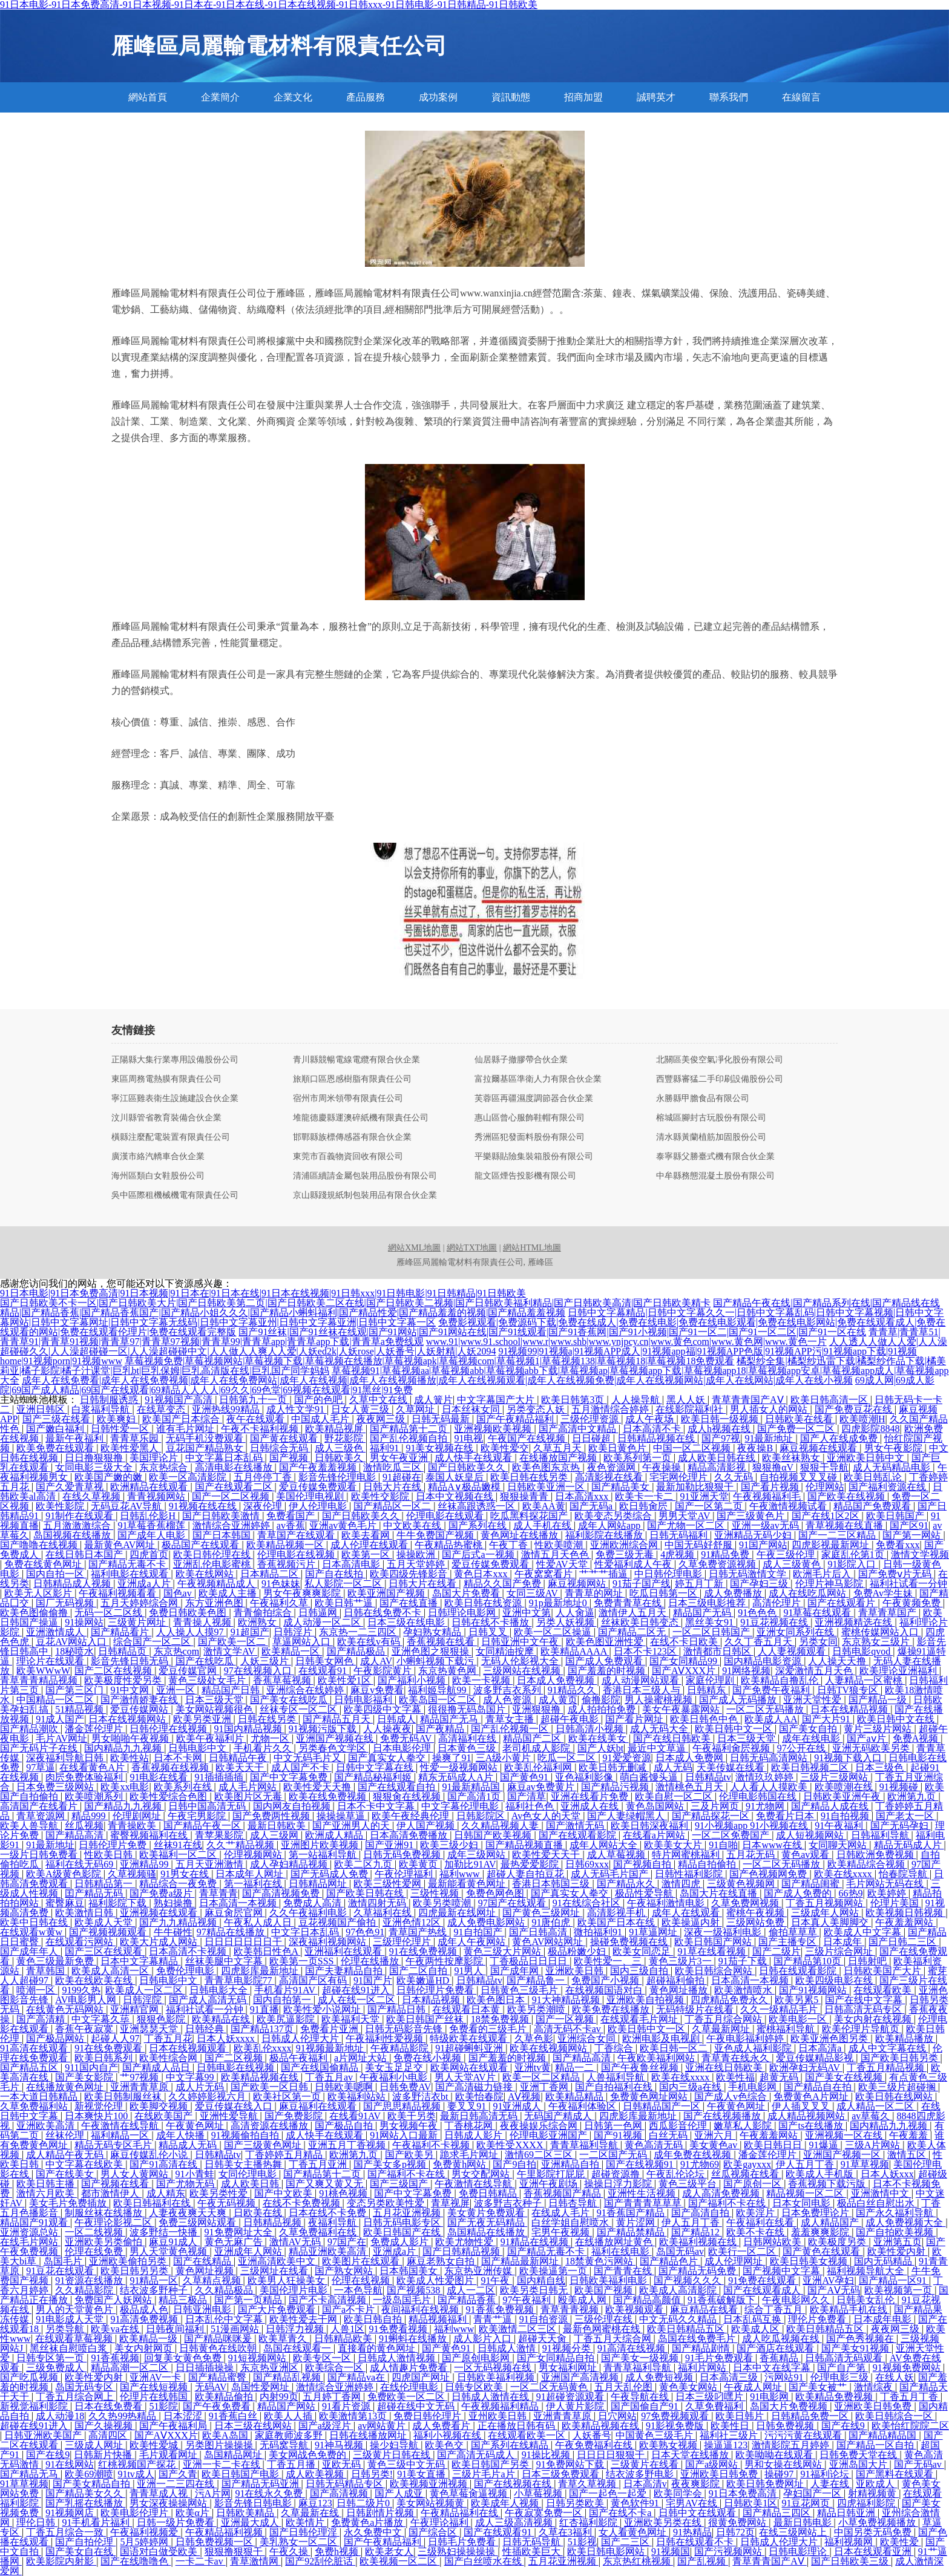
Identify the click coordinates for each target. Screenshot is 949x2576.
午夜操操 (662, 1467)
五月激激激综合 (78, 1525)
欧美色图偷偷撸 (35, 1612)
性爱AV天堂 (563, 1564)
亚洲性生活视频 (643, 2193)
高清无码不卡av (568, 2029)
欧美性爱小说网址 (323, 2009)
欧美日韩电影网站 (607, 2551)
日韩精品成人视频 (73, 1583)
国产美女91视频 (856, 2348)
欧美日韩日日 (774, 2145)
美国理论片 (155, 1458)
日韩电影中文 (198, 1748)
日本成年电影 (883, 2319)
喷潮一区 (36, 1990)
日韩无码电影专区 (403, 2222)
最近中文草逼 (658, 1748)
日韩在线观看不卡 (696, 2542)
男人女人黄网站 (135, 2174)
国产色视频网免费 (769, 1874)
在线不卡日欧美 (685, 1641)
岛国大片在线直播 (720, 1893)
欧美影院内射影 (61, 2561)
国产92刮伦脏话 (320, 2561)
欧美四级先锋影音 (410, 1574)
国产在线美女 (66, 2174)
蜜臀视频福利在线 (150, 1835)
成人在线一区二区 (358, 2000)
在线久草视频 (92, 1496)
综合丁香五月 (774, 2309)
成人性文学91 (296, 1409)
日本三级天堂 (215, 1700)
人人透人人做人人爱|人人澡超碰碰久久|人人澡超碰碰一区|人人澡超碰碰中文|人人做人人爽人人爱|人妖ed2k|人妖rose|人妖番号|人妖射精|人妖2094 (473, 1346)
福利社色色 (530, 1806)
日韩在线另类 (268, 1719)
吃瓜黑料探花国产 (530, 1516)
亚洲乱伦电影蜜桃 (213, 1564)
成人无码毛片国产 (611, 1874)
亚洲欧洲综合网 (625, 1545)
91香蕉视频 (115, 2358)
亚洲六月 (714, 2135)
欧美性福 (735, 2077)
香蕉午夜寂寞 (85, 2029)
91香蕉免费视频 (501, 2309)
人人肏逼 (575, 1612)
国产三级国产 (400, 2184)
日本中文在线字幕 (773, 2367)
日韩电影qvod (862, 1651)
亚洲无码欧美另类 (872, 1748)
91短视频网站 (258, 2358)
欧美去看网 (366, 1535)
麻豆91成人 (174, 2242)
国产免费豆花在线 (855, 1409)
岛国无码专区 (85, 2387)
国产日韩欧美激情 (222, 1516)
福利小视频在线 (448, 2435)
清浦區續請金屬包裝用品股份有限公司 (365, 1176)
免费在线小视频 (428, 2058)
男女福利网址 (569, 2367)
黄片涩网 (636, 2222)
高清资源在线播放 (270, 2125)
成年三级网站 (477, 1854)
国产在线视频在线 (514, 2484)
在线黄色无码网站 (66, 2009)
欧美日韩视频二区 (811, 1767)
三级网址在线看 (275, 2271)
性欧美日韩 (109, 1854)
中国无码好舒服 (700, 1545)
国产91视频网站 (814, 1990)
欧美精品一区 (291, 1651)
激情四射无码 (378, 1903)
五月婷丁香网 (333, 2396)
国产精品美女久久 (85, 2493)
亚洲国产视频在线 (336, 1738)
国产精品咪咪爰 (219, 2338)
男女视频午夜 (409, 2125)
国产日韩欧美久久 (468, 1467)
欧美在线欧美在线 (95, 1980)
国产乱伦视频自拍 (410, 1438)
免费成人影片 (400, 2242)
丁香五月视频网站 (825, 1903)
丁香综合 (614, 2048)
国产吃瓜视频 (30, 2377)
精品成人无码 (189, 2145)
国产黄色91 (525, 1777)
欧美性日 (731, 2426)
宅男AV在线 (693, 2503)
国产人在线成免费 (840, 1438)
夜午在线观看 (256, 1419)
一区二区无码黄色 (550, 2387)
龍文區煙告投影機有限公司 (525, 1176)
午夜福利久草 (280, 1603)
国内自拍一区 (56, 1574)
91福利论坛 (826, 2474)
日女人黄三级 (361, 1409)
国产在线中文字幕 (865, 2000)
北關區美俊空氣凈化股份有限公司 (719, 1060)
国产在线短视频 (155, 2387)
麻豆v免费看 (377, 1690)
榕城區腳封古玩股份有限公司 (711, 1118)
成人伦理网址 (734, 2261)
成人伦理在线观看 (370, 1545)
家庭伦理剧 (711, 1680)
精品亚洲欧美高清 (329, 2251)
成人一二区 (471, 2290)
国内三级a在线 (691, 2087)
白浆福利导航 (101, 1409)
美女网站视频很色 (215, 1709)
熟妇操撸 (174, 1903)
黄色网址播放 (679, 1990)
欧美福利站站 (357, 2096)
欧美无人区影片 (39, 1593)
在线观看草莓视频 (75, 2338)
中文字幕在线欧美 (85, 2164)
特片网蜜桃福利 (687, 1854)
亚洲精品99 (145, 1864)
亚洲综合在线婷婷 (306, 1690)
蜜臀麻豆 (64, 1903)
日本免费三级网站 (56, 1787)
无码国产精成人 (559, 2116)
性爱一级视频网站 (460, 1767)
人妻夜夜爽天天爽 (189, 2213)
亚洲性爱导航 (230, 2116)
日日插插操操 (206, 2367)
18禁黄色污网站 (600, 2261)
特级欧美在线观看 (470, 2038)
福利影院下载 (118, 1903)
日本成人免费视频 (557, 1680)
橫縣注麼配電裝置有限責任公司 (170, 1137)
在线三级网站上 (794, 2532)
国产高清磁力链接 (475, 2087)
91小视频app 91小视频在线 (752, 1825)
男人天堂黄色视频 (169, 2251)
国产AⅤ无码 (833, 2290)
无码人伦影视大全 (521, 1661)
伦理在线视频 (362, 2280)
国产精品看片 (121, 1632)
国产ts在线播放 (812, 2125)
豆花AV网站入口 (72, 1641)
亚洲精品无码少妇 (754, 1535)
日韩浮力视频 (296, 2329)
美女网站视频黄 (431, 2503)
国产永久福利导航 (896, 2213)
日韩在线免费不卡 (384, 1612)
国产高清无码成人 (477, 2455)
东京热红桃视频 (638, 2561)
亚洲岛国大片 (859, 2464)
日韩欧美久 (340, 1458)
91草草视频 (865, 2164)
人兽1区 (347, 2329)
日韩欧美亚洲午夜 (843, 1796)
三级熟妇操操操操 (457, 2551)
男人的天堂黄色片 (76, 2309)
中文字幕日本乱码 (225, 1458)
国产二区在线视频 (114, 1671)
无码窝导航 (285, 2445)
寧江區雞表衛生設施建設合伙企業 (174, 1098)
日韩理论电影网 (463, 1612)
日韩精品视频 (273, 2222)
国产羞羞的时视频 (608, 1671)
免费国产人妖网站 (114, 2300)
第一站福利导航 (324, 1854)
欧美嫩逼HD (424, 1980)
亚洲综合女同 (587, 2038)
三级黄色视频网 (742, 1883)
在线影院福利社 (690, 1409)
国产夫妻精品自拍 (345, 1971)
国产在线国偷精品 (321, 2067)
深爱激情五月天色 (815, 1671)
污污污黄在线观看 (804, 2435)
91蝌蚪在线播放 (414, 2338)
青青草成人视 (160, 2493)
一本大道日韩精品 (40, 2096)
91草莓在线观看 (818, 1612)
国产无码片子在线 (40, 1748)
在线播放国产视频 (559, 1458)
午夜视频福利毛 (768, 1496)
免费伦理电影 (186, 1971)
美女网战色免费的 (309, 2455)
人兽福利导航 (616, 2077)
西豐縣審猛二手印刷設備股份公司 (719, 1079)
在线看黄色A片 (93, 1767)
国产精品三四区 (778, 2513)
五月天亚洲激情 (211, 1864)
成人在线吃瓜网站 (809, 1593)
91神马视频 (340, 2445)
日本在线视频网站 (128, 1719)
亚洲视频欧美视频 (494, 1429)
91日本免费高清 (744, 2493)
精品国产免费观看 (873, 1506)
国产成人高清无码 (209, 2000)
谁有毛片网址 (186, 1429)
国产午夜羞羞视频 (319, 1467)
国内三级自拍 (640, 1971)
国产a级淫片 (325, 2426)
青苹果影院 (220, 1835)
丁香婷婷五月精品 (285, 2154)
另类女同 (818, 1641)
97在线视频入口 (259, 1671)
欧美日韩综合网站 (715, 1971)
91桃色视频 (344, 2193)
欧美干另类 (411, 2116)
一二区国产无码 (614, 2154)
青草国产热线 (419, 1932)
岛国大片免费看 (467, 1593)
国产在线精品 (203, 2261)
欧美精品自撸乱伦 (781, 1680)
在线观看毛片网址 (640, 2019)
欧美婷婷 (887, 1893)
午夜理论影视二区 (114, 2222)
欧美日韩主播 (46, 2184)
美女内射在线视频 (874, 2019)
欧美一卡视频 (482, 1680)
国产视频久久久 (689, 2280)
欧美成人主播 (229, 1593)
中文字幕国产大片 (497, 1399)
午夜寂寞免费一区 (545, 2513)
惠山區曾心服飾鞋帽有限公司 (530, 1118)
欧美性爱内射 (897, 2251)
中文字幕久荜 (101, 2019)
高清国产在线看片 (40, 1806)
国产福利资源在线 (888, 1487)
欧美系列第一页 (638, 1458)
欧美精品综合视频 (867, 1864)
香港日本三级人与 (643, 1690)
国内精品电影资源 (764, 1661)
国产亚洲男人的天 (352, 1825)
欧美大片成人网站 (160, 1942)
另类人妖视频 (566, 1622)
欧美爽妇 (117, 1419)
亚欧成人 (876, 2484)
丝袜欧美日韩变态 (641, 1622)
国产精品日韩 (397, 2009)
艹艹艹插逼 (604, 1574)
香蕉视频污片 (287, 1564)
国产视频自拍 (643, 1864)
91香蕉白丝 (234, 2416)
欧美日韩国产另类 (491, 2464)
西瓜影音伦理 (679, 2125)
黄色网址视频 (206, 2271)
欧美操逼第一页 (554, 2271)
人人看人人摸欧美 (770, 1787)
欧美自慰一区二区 (675, 1796)
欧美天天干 (240, 1767)
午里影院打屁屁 (552, 2174)
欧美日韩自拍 (374, 2319)
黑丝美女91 (710, 1622)
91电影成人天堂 (71, 2319)
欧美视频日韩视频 (905, 1912)
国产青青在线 (624, 2271)
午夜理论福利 (440, 2522)
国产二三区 (626, 2542)
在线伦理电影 (410, 2387)
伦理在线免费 (95, 2251)
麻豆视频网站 (578, 1583)
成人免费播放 (734, 1593)
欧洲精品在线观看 (150, 1487)
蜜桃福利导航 (787, 2029)
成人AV (376, 1661)
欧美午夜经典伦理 (412, 1816)
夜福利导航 (333, 2222)
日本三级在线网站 (254, 2426)
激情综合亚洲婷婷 (232, 1525)
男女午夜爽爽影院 (303, 1593)
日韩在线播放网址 (369, 2435)
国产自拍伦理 (85, 2542)
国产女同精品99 (684, 1661)
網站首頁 (147, 97)
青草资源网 (41, 1816)
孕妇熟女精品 (433, 1632)
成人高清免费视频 (722, 2193)
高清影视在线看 (610, 1477)
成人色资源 (508, 1700)
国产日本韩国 (222, 1535)
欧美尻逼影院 (287, 2019)
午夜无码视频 (227, 2203)
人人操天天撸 (838, 1661)
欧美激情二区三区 (519, 2329)
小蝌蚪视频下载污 (436, 1661)
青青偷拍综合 (264, 1612)
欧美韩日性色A (267, 1951)
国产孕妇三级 (760, 1583)
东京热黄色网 (448, 1671)
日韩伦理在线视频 (169, 1729)
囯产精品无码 (95, 1893)
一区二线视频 (95, 2232)
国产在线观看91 (499, 2532)
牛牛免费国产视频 (436, 1535)
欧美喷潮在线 (845, 1787)
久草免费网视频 (746, 1903)
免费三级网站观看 (198, 2222)
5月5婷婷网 (145, 2542)
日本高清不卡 (653, 1429)
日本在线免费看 (109, 2406)
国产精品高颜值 (648, 2300)
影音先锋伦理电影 (338, 1477)
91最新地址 (769, 1438)
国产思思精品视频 (403, 2106)
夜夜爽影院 (696, 2484)
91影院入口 (852, 1564)
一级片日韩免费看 (40, 1854)
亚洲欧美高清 (46, 2125)
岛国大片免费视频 (790, 2406)
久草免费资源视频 (718, 1564)
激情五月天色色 (556, 1554)
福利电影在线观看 (131, 1574)
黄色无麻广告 (235, 2242)
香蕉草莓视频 (283, 1680)
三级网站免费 (756, 1922)
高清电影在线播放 (235, 1467)
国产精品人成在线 (831, 1806)
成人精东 (165, 2193)
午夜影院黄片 (383, 1671)
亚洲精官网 (135, 2009)
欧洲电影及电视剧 (662, 2038)
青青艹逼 (493, 2319)
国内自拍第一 (283, 2000)
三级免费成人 (56, 2367)
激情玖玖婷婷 (765, 1777)
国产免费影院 (294, 2116)
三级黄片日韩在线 (393, 2455)
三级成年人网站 (826, 1912)
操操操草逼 (342, 1816)
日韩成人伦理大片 (301, 2038)
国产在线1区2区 (827, 1516)
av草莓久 (872, 2116)
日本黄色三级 (468, 1748)
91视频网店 (70, 2513)
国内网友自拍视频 (293, 1806)
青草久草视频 (588, 2484)
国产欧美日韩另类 (901, 2058)
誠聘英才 (656, 97)
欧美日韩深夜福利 (651, 1825)
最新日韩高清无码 (480, 2116)
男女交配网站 (482, 2174)
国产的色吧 (319, 1399)
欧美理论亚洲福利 (899, 1671)
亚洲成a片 (395, 2251)
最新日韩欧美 (278, 1825)
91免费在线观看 (763, 2280)
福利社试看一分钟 (908, 1583)
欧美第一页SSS (303, 1961)
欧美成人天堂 (104, 1922)
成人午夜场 (650, 1419)
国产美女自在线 (80, 2551)
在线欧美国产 (164, 2116)
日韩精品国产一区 (663, 2106)
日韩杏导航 (573, 2203)
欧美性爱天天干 (547, 1854)
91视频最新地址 (331, 2048)
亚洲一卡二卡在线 (223, 2464)
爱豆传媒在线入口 (235, 2106)
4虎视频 (678, 1554)
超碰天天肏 (543, 2338)
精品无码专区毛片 (114, 2145)
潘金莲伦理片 (95, 1729)
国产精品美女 (621, 1487)
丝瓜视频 (84, 1825)
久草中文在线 (379, 1399)
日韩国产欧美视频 (494, 1835)
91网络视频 (746, 1671)
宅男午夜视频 (561, 2232)
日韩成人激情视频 (398, 2358)
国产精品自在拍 (819, 2087)
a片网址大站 (361, 2058)
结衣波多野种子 (155, 2290)
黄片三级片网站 (879, 1729)
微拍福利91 (599, 1932)
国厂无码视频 (66, 1603)
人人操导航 (636, 1399)
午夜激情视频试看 (789, 1506)
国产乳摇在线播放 (85, 2503)
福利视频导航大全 (867, 2271)
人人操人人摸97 (191, 1632)
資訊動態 (510, 97)
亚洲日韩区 (41, 1409)
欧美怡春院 (479, 2096)
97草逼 (40, 1767)
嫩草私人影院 (744, 2125)
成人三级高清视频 (515, 2522)
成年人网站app (610, 1525)
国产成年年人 (30, 1951)
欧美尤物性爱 (465, 2242)
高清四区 (109, 2435)
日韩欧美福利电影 (609, 2280)
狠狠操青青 (525, 1496)
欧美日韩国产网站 (714, 1942)
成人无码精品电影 (893, 1467)
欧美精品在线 (222, 2019)
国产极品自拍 (345, 2125)
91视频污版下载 (324, 1729)
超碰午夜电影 (570, 1719)
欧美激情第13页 (354, 2416)
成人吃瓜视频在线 (782, 2338)
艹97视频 (140, 2077)
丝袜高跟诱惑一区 (477, 1506)
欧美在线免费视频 (329, 1796)
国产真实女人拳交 (388, 1758)
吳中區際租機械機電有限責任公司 (174, 1195)
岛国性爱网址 (261, 2387)
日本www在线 (773, 1845)
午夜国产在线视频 (528, 1438)
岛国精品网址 (234, 2455)
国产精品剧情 (702, 2348)
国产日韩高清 (539, 1932)
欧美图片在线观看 (362, 2261)
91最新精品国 (472, 1787)
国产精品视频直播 (525, 1845)
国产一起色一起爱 (609, 2493)
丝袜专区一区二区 (300, 1709)
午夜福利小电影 (395, 2077)
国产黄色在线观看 (822, 2251)
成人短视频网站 (811, 1835)
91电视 (468, 1438)
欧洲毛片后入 (823, 1574)
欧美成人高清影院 (679, 2290)
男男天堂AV (685, 1516)
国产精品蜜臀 (218, 2377)
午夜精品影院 (400, 2048)
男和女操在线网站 (784, 2464)
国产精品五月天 (338, 1719)
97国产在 (346, 2242)
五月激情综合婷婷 (611, 1409)
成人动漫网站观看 (641, 1680)
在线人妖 (894, 2377)
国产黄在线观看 (285, 1438)
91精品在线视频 (536, 2242)
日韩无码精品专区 (346, 2484)
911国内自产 (91, 2067)
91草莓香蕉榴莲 (152, 1525)
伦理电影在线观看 (446, 1516)
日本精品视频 (432, 2000)
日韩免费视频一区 (215, 2542)
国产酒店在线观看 (776, 2348)
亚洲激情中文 (881, 2193)
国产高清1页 (475, 1796)
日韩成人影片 (474, 2135)
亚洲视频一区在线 (845, 2135)
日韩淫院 (143, 2000)
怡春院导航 (904, 1874)
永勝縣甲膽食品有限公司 (702, 1098)
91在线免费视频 (424, 1951)
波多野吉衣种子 (509, 2203)
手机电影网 (753, 2087)
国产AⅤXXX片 (685, 1671)
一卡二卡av (201, 2561)
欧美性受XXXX (510, 2145)
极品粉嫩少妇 (578, 1951)
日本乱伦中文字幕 (225, 2319)
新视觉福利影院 (35, 2406)
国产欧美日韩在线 (366, 1893)
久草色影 (533, 2038)
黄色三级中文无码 (407, 2464)
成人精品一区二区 (876, 2106)
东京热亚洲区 (270, 2367)
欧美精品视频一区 (286, 1545)
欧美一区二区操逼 (554, 1632)
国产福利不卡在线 (407, 2174)
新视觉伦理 (99, 2106)
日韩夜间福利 (176, 2329)
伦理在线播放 (371, 1961)
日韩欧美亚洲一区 (547, 1487)
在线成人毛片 (561, 2213)
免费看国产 (291, 1516)
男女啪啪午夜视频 (131, 1738)
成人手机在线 (543, 1525)
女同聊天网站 (839, 1845)
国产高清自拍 (701, 2213)
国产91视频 (619, 2135)
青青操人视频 (203, 1622)
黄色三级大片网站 (503, 1951)
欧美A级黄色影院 (64, 1874)
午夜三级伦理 (787, 1554)
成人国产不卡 (301, 1767)
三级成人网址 (95, 2445)
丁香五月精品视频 (887, 2067)
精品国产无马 (450, 1719)
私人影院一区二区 (344, 1583)
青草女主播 (510, 1719)
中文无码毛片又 (309, 1758)
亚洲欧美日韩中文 (867, 1458)
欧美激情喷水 (744, 1990)
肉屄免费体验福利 (85, 1777)
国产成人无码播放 (739, 1700)
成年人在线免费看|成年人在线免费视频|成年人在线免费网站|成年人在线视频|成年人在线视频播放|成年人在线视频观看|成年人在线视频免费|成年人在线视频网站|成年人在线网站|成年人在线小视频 (437, 1380)
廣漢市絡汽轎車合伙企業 (158, 1156)
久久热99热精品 (123, 2416)
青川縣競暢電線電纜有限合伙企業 (356, 1060)
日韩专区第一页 (51, 2358)
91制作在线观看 (80, 1516)
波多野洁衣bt (421, 2096)
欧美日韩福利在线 (153, 2203)
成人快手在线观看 (474, 1458)
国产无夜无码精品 (487, 2222)
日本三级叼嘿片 (710, 2396)
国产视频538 (414, 2290)
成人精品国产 (831, 2222)
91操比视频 (547, 2455)
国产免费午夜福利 (772, 1690)
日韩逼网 (319, 1612)
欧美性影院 (61, 1506)
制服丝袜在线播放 (105, 2213)
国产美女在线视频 (845, 2077)
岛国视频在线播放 (73, 1535)
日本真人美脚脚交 (831, 1922)
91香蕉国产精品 (632, 2213)
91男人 (469, 1971)
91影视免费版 (676, 2426)
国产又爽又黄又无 (326, 2184)
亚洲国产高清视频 (581, 2377)
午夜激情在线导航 (121, 2125)
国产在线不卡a (621, 2513)
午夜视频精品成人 (217, 1583)
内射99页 (279, 2396)
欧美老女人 (389, 2551)
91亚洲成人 (518, 2106)
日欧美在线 (259, 2213)
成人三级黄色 (793, 1564)
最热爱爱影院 (531, 1864)
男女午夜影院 (894, 1448)
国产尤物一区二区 (687, 1525)
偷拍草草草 (794, 1932)
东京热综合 (164, 1467)
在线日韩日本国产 (85, 1554)
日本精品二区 (270, 1574)
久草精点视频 (213, 2280)
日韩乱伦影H (149, 1516)
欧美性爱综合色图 (169, 1796)
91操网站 (84, 1622)
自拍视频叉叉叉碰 (799, 1477)
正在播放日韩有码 (517, 2426)
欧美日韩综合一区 (895, 2416)
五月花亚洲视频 (408, 2213)
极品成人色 (144, 2309)
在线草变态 (162, 1409)
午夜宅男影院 (198, 1816)
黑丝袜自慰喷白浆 (70, 2348)
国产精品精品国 (884, 2435)
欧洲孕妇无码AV (805, 2067)
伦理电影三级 (840, 2377)
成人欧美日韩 (251, 2184)
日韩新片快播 (104, 2455)
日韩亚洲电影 (203, 2309)
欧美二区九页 (364, 1864)
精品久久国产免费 (503, 1583)
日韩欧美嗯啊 (345, 2087)
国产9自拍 (514, 2164)
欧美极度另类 (838, 2242)
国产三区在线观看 (105, 1951)
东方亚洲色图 (215, 1603)
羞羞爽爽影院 (821, 2232)
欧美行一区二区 (743, 2251)
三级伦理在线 (604, 2319)
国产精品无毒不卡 (128, 1564)
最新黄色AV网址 (120, 1545)
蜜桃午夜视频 (756, 1912)
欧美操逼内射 (692, 1922)
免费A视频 (917, 1738)
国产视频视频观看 (109, 1932)
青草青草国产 (888, 1612)
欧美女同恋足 (642, 1951)
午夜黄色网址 (737, 2106)
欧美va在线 (116, 2329)
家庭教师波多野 (290, 2435)
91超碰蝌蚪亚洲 (470, 2048)
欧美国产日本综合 (182, 1419)
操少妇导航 (395, 2445)
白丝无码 (669, 2135)
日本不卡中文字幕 (377, 1806)
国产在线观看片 (842, 1603)
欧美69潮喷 (89, 2474)
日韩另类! (372, 2474)
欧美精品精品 (575, 2096)
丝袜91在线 (178, 1845)
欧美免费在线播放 (612, 2009)
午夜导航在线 (641, 2396)
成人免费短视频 (660, 2377)
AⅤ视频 (524, 2096)
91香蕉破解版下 (723, 2300)
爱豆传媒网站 (140, 1709)
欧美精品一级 (149, 2338)
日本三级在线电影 (407, 1622)
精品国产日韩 (232, 1690)
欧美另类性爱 (219, 2193)
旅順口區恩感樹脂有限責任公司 (352, 1079)
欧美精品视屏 (335, 1429)
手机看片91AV (286, 1990)
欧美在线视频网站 (549, 2048)
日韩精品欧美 (344, 2338)
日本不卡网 (179, 1758)
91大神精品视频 (567, 2000)
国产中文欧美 (284, 2193)
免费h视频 (338, 2551)
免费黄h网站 (460, 2164)
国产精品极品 (357, 1651)
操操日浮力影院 (619, 2184)
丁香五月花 (168, 2038)
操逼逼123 (725, 2445)
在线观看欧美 (883, 1990)
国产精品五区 (30, 2067)
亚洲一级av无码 (766, 1525)
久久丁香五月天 (759, 1641)
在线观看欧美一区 (528, 2435)
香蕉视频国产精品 (563, 2193)
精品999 (89, 1816)
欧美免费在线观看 (56, 1448)
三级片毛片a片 (484, 2474)
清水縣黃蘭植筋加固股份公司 (711, 1137)
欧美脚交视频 (160, 2106)
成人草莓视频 (617, 1854)
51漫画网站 (236, 2329)
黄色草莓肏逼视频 (470, 2493)
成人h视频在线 (720, 1429)
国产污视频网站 (729, 2551)
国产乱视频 (702, 2561)
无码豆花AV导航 (127, 1506)
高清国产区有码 (314, 1980)
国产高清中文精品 (579, 1429)
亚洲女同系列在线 (796, 1632)
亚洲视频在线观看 (160, 1912)
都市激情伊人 (111, 2193)
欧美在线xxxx (844, 1874)
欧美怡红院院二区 (910, 2426)
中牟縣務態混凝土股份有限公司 (715, 1176)
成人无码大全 (660, 1729)
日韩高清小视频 (591, 1729)
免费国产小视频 (606, 1980)
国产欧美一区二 (233, 1641)
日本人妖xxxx (227, 2038)
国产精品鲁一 (537, 1980)
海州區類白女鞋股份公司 (158, 1176)
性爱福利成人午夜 (634, 1564)
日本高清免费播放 (410, 1835)
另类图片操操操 (220, 2445)
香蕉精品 (780, 2358)
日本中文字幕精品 (140, 1961)
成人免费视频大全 (905, 2222)
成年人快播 (181, 2135)
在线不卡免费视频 (303, 2203)
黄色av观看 (806, 1854)
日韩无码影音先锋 (405, 2029)
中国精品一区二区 (56, 1700)
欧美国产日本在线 (617, 1922)
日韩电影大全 (219, 1990)
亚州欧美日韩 (498, 2416)
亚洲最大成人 (251, 2522)
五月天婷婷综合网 (140, 1603)
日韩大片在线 (393, 1487)
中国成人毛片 (321, 1419)
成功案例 (438, 97)
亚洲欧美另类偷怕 (105, 2242)
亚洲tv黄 (532, 2067)
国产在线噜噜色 (135, 2561)
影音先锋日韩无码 (131, 1661)
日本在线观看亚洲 (874, 2551)
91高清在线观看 (35, 2048)
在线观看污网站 (80, 1942)
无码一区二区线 (109, 1612)
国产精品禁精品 (632, 2232)
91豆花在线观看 (61, 2271)
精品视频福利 (439, 2319)
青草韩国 (46, 1971)
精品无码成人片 (909, 1845)
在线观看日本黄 (467, 2009)
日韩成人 (396, 1719)
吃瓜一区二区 (567, 1758)
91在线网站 (69, 2464)
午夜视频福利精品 (501, 2406)
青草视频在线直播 (845, 1525)
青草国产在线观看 (297, 1535)
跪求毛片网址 (470, 2154)
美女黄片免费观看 (487, 2213)
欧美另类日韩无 (535, 2290)
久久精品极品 (225, 2290)
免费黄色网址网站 (650, 2096)
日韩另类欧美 (576, 2503)
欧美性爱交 (505, 1448)
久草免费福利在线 (319, 2232)
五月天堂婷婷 (417, 1564)
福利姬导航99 (438, 1690)
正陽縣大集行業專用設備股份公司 (174, 1060)
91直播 (264, 2009)
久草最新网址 (722, 2029)
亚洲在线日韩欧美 (725, 2067)
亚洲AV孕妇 (828, 2280)
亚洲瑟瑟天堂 (150, 2029)
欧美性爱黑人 (130, 1448)
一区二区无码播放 (766, 1709)
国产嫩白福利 (56, 1429)
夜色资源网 (612, 1467)
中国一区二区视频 (693, 1448)
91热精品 (692, 2532)
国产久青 (178, 2474)
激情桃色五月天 (690, 1787)
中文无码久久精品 (679, 2319)
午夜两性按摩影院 (445, 1961)
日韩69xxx (587, 1864)
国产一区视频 (566, 2019)
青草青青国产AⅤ (749, 1399)
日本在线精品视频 (850, 1709)
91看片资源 (347, 2406)
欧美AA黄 (543, 1506)
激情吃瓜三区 (393, 1467)
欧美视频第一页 (899, 2290)
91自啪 (723, 1845)
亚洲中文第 (526, 1612)
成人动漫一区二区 (323, 1622)
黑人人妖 (687, 1399)
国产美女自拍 (809, 1729)
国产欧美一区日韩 (270, 2087)
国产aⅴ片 (867, 1738)
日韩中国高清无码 (208, 1806)
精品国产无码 (703, 1612)
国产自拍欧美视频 (896, 2232)
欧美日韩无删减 (614, 1767)
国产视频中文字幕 (783, 2271)
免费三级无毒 (626, 1554)
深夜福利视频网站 (329, 1942)
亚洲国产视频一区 (843, 2154)
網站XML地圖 (414, 1247)
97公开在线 (802, 1748)
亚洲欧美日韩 (575, 1971)
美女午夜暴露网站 (682, 1709)
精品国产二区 (533, 1738)
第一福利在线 (254, 1883)
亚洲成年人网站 (249, 2251)
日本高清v (645, 2484)
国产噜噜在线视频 (40, 1545)
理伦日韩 (36, 2522)
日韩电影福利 (364, 1700)
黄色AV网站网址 (548, 1942)
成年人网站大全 (605, 1845)
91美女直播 (422, 2474)
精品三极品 (184, 2300)
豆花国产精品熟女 (206, 1448)
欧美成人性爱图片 (436, 2280)
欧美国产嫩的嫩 (109, 1477)
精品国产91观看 (35, 2222)
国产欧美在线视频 (847, 1496)
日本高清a (821, 2048)
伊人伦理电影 (319, 1506)
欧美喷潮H (862, 1419)
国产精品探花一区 (712, 1816)
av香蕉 (291, 1525)
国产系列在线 (478, 1525)
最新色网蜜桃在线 (603, 2329)
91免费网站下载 (571, 2464)
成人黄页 (558, 1700)
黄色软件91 (636, 2503)
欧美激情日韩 (85, 1912)
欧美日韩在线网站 (895, 2096)
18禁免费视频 (501, 2019)
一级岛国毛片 (403, 2300)
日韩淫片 (294, 1632)
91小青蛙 (195, 2174)
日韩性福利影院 (690, 1874)
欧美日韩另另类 (135, 2271)
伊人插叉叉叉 (802, 2106)
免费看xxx (897, 1545)
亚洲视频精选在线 (855, 1622)
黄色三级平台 (688, 2184)
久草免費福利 (715, 2406)
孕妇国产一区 (813, 2493)
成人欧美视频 (316, 2474)
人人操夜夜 (387, 1729)
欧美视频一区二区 (399, 2561)
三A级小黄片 (505, 1758)
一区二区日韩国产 (712, 1632)
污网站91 (785, 2377)
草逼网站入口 (302, 1641)
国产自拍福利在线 (615, 2087)
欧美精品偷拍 (225, 2396)
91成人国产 (60, 1719)
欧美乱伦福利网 (539, 1767)
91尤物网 (766, 1806)
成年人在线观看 (687, 1912)
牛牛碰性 (173, 1932)
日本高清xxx (583, 1496)
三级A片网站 (874, 2145)
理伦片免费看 (818, 2319)
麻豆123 (315, 2503)
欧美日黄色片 (618, 1448)
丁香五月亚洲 (319, 2164)
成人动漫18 (60, 2416)
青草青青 (218, 1893)
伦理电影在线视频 (297, 1554)
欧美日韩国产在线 (403, 2232)
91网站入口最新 (405, 2135)
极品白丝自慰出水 (877, 2203)
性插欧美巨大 (532, 2551)
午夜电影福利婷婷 (746, 2038)
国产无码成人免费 (330, 1874)
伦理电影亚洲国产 (549, 2135)
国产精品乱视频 (288, 2377)
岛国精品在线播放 (487, 2232)
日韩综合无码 (280, 1448)
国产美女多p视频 (391, 2164)
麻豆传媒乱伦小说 (150, 2154)
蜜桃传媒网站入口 (881, 1632)
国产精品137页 (263, 2029)
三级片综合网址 (840, 1951)
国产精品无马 (30, 2474)
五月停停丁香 (264, 1477)
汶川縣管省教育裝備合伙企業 (166, 1118)
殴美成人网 (583, 2300)
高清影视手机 (617, 1912)
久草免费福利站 (35, 2106)
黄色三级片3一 (681, 1961)
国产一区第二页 (710, 1506)
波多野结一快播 (165, 2232)
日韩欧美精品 (246, 2513)
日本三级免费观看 (562, 2474)
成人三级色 (340, 1448)
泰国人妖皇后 (455, 1477)
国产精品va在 (357, 2377)
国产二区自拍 (419, 1971)
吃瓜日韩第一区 (664, 1593)
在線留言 (801, 97)
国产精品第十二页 (410, 1429)
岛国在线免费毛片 (698, 2338)
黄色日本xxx (482, 1574)
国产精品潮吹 (30, 1729)
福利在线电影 (621, 2251)
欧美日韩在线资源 (484, 1603)
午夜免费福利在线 (595, 2445)
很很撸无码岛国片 (468, 1709)
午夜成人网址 (754, 2387)
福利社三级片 (730, 2435)
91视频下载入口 (849, 1758)
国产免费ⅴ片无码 (896, 1574)
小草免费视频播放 (878, 2522)
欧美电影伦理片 (135, 2513)
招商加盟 (583, 97)
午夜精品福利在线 (461, 2513)
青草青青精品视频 (40, 1680)
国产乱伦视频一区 (511, 1729)
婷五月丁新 (700, 1583)
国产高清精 (41, 2019)
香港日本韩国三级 (552, 1883)
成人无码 (673, 1767)
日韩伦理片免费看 (436, 1990)
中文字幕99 (191, 2077)
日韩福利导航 (881, 1835)
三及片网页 (716, 1806)
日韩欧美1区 (750, 2503)
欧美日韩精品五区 (687, 2329)
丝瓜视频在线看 (746, 2174)
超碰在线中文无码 (417, 2406)
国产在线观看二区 (235, 1487)
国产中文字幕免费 (290, 1777)
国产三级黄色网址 (264, 2145)
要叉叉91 (467, 2106)
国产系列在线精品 (511, 2445)
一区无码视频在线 (494, 2367)
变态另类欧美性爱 (387, 2203)
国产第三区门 (75, 1690)
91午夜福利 (840, 1825)
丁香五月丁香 (910, 2396)
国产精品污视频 (616, 1787)
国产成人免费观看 (605, 1661)
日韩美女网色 (325, 1661)
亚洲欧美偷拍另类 (129, 2261)
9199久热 (81, 1990)
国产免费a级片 (162, 1893)
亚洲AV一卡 (156, 2377)
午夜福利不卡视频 (432, 2145)
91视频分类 (567, 2348)
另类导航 (66, 2329)
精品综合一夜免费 (179, 1883)
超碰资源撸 (616, 2174)
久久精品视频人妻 (501, 1825)
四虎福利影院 (867, 2503)
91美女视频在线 (441, 1448)
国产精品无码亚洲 (261, 2484)
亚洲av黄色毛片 (344, 1525)
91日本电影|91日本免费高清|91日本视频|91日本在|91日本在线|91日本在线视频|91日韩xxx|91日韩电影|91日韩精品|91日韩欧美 (263, 1293)
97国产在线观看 (513, 1903)
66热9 (851, 1893)
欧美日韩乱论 (874, 1477)
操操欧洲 (417, 1554)
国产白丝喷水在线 (484, 2561)
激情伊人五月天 (634, 1612)
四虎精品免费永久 (730, 2000)
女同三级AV (533, 1593)
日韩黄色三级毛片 (520, 1990)
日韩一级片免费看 (177, 2522)
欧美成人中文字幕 (864, 1932)
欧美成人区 (756, 2329)
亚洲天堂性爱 (813, 1700)
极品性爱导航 (645, 1893)
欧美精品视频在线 (261, 2077)
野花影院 (345, 1438)
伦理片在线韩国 (155, 2396)
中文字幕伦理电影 (461, 1806)
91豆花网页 (806, 2503)
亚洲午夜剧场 (549, 2184)
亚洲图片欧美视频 (321, 1845)
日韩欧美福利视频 (497, 2377)
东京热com (177, 1651)
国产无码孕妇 (900, 1825)
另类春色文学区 (333, 1748)
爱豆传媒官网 (189, 1671)
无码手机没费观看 (206, 1438)
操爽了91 (451, 1758)
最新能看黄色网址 (468, 1883)
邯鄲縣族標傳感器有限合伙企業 (352, 1137)
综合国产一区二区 (153, 1641)
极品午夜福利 (299, 2058)
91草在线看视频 (713, 1951)
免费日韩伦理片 (428, 2416)
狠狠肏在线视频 (408, 1796)
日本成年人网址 (250, 1874)
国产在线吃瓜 (206, 1661)
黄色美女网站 (689, 2387)
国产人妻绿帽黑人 (627, 1816)
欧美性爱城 (155, 2445)
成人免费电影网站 (487, 1922)
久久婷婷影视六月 (208, 2096)
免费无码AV (407, 1738)
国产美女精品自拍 (93, 2484)
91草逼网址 (654, 1932)
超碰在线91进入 (357, 1990)
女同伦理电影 (248, 2174)
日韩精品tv (708, 1777)
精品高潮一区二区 (131, 2367)
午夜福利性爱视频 (385, 2038)
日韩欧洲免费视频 (876, 1854)
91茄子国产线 (641, 1583)
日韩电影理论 (799, 2551)
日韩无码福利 (679, 1535)
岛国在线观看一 (298, 2348)
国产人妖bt (600, 1748)
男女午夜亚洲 (400, 1458)
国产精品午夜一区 (203, 1825)
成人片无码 (201, 2087)
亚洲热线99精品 (227, 1409)
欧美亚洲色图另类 (830, 2038)
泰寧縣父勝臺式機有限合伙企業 (715, 1156)
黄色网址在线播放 (520, 1535)
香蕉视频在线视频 (171, 1767)
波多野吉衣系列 (508, 1690)
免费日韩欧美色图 (189, 1612)
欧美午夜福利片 (211, 1738)
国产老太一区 (906, 1816)
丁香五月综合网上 (76, 2396)
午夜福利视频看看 (119, 1593)
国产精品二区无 (633, 1632)
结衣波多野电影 (641, 2474)
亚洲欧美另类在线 (664, 2522)
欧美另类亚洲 (203, 1719)
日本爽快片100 (97, 2116)
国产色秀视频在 (861, 2338)
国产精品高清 (75, 1835)
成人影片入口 (483, 2338)
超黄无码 (780, 2077)
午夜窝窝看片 (544, 1574)
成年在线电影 (812, 1738)
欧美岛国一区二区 (439, 1700)
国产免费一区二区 (797, 1429)
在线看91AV (356, 2116)
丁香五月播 (292, 2464)
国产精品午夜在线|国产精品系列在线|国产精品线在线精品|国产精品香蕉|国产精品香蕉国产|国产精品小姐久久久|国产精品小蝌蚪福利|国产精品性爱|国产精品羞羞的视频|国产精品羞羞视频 (470, 1308)
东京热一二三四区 (359, 1632)
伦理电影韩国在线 (759, 1796)
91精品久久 (573, 1690)
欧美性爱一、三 (609, 1961)
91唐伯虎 (552, 1922)
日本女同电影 (802, 2203)
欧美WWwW (43, 1671)
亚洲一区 (176, 1690)
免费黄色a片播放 (368, 2522)
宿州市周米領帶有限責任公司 (348, 1098)
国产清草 (526, 1796)
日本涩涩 (184, 2416)
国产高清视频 (340, 2493)
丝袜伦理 (66, 2135)
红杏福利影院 (589, 2522)
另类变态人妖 (537, 1409)
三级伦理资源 (590, 1419)
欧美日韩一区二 (675, 2048)
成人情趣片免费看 (410, 2367)
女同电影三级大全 (95, 1467)
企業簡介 (220, 97)
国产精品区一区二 (393, 1506)
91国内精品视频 (249, 1729)
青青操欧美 (133, 1825)
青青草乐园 (135, 1438)
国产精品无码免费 (698, 2271)
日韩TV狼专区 (849, 1690)
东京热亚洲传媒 (479, 2271)
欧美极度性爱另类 (124, 1680)
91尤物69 (699, 2164)
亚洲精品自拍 (571, 2164)
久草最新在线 (311, 2513)
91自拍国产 (479, 1932)
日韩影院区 (481, 1816)
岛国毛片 (64, 2261)
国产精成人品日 (157, 2067)
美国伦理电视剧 (311, 1496)
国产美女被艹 (819, 2387)
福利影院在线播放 (605, 1535)
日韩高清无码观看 (845, 2358)
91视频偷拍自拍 (246, 2135)
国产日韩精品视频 (462, 2251)
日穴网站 (617, 2416)
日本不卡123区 (646, 1651)
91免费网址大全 (240, 2232)
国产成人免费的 (799, 1893)
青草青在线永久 (736, 2058)
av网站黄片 (383, 2426)
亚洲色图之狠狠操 (431, 1651)
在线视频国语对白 (605, 1990)
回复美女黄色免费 (184, 2358)
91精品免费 (726, 1554)
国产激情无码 (576, 1825)
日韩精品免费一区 (811, 2416)
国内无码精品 (884, 2261)
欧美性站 (129, 1758)
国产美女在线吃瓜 (290, 1700)
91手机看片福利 (97, 2522)
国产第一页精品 (249, 2300)
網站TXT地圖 (472, 1247)
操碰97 (780, 2474)
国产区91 (909, 1525)
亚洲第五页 (897, 2242)
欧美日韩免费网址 (766, 2484)
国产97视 (720, 1438)
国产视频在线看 (116, 2184)
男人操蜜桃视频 (660, 1700)
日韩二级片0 (364, 2503)
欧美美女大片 (674, 1845)
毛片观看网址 (169, 2455)
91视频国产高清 (180, 1399)
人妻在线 (831, 2484)
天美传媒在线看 (732, 1767)
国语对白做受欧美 (160, 2551)
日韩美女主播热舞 (244, 2164)
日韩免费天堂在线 (859, 2455)
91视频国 (670, 2551)
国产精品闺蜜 (811, 1883)
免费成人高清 (313, 1903)
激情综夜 (874, 2387)
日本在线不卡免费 (329, 2213)
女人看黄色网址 (634, 2532)
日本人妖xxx (887, 2174)
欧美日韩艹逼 (345, 1603)
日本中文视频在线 (456, 1496)
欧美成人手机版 (821, 2174)
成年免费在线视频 (694, 2154)
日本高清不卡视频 (189, 1951)
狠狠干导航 (824, 1467)
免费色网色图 (496, 1893)
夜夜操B (756, 1448)
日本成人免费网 (690, 1758)
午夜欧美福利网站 (657, 2058)
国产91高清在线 (165, 2164)
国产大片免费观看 (278, 2309)
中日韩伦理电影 (669, 1574)
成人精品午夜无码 (66, 2154)
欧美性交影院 (381, 1496)
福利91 (385, 1448)
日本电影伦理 (403, 1748)
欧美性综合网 (169, 2058)
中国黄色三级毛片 (655, 2435)
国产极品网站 (56, 2038)
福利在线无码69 (80, 1864)
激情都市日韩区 (718, 1651)
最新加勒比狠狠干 (696, 1487)
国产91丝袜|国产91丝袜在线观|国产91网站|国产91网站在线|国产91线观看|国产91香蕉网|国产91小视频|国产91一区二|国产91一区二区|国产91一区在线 (552, 1332)
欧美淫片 (756, 2213)
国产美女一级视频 (641, 2358)
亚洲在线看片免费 (591, 1796)
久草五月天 (558, 1448)
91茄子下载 (743, 1961)
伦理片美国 (895, 1903)
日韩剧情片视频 (381, 2513)
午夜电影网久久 (797, 2300)
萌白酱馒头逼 (650, 1777)
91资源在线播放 (90, 2280)
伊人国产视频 (426, 1825)
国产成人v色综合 (731, 2096)
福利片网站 (703, 2367)
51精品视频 (80, 1709)
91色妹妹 (280, 1583)
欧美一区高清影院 (189, 1477)
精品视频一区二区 (806, 2193)
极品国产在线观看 (201, 1545)
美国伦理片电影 (295, 2290)
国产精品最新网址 (521, 2261)
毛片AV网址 (61, 1738)
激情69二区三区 (540, 2154)
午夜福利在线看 (761, 2222)
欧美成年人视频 (506, 2503)
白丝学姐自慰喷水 (571, 2222)
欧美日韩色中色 (705, 1719)
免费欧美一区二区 (407, 2396)
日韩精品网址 (319, 1883)
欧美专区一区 (323, 2358)
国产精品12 (696, 2232)
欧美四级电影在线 (835, 1980)
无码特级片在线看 (696, 2009)
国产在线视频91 (641, 2164)
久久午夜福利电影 (309, 1912)
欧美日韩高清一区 (830, 1399)
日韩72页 (735, 2532)
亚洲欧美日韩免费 (874, 2406)
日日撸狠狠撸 (95, 1458)
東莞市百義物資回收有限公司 (348, 1156)
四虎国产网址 (422, 2377)
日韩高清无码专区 (864, 2009)
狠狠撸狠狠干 (235, 2551)
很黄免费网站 (738, 2522)
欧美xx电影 (124, 1787)
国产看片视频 (771, 1487)
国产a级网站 (712, 2464)
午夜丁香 (509, 1545)
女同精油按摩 (506, 1651)
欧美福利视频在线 (699, 2242)
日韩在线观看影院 (799, 1971)
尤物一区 (271, 1738)
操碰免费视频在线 (630, 1942)
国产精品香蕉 (468, 2300)
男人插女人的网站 (770, 1409)
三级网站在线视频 (523, 1671)
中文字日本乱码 (306, 1932)
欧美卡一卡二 (645, 1496)
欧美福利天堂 (351, 2019)
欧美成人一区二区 (145, 1990)
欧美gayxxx (747, 2164)
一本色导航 (358, 2290)
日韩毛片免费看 (463, 2542)
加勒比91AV (470, 1864)
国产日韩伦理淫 (304, 2532)
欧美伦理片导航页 (862, 2029)
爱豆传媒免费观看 (319, 1487)
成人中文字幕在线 (888, 2048)
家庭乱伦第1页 (854, 1554)
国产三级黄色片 (752, 1516)
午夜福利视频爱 (145, 2532)
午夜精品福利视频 (225, 2532)
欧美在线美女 (598, 1738)
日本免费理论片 (816, 2213)
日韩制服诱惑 (110, 1399)
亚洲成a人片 (144, 1583)
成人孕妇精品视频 (290, 1864)
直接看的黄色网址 (378, 2348)
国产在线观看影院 (579, 1835)
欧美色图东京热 (547, 1467)
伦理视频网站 (254, 1854)
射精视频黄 (873, 2493)
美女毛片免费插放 (69, 2203)
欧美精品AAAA (574, 1651)
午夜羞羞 (909, 2135)
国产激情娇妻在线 (140, 1700)
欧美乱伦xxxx (263, 2048)
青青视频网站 (157, 1496)
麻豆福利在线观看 (319, 2106)
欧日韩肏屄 (644, 1506)
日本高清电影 (352, 1564)
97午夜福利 (527, 2300)
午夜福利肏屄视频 (732, 1748)
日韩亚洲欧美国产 (44, 2435)
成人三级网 (275, 1835)
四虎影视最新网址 (832, 1545)
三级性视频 (435, 1893)
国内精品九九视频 (124, 1748)
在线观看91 (323, 1671)
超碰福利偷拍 (676, 1980)
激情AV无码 (296, 2242)
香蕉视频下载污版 (828, 2184)
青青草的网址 (595, 1593)
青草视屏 (450, 2203)
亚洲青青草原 (140, 2087)
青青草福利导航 (585, 2145)
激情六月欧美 (46, 2193)
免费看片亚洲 (330, 2029)
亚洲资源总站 (30, 2232)
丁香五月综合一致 (66, 2532)
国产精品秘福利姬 (374, 1777)
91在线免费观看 (109, 2048)
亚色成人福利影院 (754, 2048)
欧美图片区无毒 (249, 1796)
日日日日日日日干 (244, 1942)
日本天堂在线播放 (691, 2455)
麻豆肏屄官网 (235, 1912)
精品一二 (575, 2067)
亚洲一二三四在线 (177, 2484)
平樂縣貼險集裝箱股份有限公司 (534, 1156)
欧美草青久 (283, 2338)
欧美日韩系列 (104, 2058)
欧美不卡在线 (756, 2232)
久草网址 (416, 1409)
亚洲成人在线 (590, 1806)
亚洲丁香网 (545, 2087)
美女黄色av (714, 2145)
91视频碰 (900, 1787)
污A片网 (213, 2493)
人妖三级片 (265, 1661)
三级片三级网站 (835, 1777)
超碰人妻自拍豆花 (526, 1874)
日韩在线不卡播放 (491, 1622)
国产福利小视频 (413, 1680)
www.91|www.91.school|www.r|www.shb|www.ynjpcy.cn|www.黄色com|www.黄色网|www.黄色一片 (626, 1341)
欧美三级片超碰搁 (898, 2087)
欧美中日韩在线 (35, 1922)
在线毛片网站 (30, 2242)
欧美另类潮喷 (537, 2009)
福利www (460, 1874)
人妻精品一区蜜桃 (865, 1680)
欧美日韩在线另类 (530, 1477)
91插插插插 (220, 1777)
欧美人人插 (289, 2416)
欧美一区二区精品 (542, 2077)
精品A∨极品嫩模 (465, 1487)
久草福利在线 (383, 1912)
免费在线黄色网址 (44, 1564)
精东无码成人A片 (457, 1777)
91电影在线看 (160, 1777)
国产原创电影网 (477, 2358)
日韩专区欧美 (475, 2387)
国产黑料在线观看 (896, 2474)
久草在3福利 (566, 2532)
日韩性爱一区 (121, 1429)
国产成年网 (515, 1971)
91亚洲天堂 (704, 1496)
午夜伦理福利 (405, 1874)
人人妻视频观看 (793, 1651)
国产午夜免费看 (218, 2406)
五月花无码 (751, 1854)
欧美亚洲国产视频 (387, 1593)
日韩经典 (205, 2029)
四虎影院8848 (870, 1429)
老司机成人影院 (537, 1748)
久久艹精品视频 (241, 1845)
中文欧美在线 (413, 1525)
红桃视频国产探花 (138, 2464)
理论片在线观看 (51, 1661)
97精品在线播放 (232, 1932)
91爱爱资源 (627, 1758)
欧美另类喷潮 (443, 1903)
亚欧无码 (342, 2464)
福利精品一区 (121, 2135)
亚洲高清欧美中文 (278, 2261)
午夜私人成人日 (259, 1922)
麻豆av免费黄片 (542, 1787)
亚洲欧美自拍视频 (646, 2000)
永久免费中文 (374, 2532)
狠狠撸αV (774, 1467)
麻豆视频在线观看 (819, 1448)
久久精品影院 (85, 2290)
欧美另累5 (798, 2000)
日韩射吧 (868, 1961)
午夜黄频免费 (912, 1603)
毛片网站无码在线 (886, 1883)
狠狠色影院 (162, 2019)
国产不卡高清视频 (329, 2300)
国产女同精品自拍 (557, 2358)
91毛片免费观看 (720, 2358)
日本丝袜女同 (472, 1409)
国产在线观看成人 (763, 2290)
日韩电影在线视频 (237, 2067)
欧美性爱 (900, 2542)
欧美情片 (306, 2522)
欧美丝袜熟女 (792, 1458)
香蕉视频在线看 (442, 1641)
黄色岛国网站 (656, 1806)
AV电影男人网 (87, 2000)
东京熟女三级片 (877, 1641)
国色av (178, 1593)
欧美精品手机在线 (850, 2309)
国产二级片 (776, 1951)
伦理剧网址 (138, 1816)
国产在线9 (844, 2426)
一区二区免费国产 (732, 1835)
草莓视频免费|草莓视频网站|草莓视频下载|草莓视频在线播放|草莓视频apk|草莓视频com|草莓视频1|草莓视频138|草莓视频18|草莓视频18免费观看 (429, 1361)
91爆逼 (825, 2145)
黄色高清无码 (655, 2145)
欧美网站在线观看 (470, 2067)
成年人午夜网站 (473, 1942)
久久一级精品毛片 (780, 2009)
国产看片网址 (635, 1719)
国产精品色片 (670, 2261)
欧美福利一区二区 (179, 1854)
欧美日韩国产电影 (241, 2474)
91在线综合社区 (588, 1903)
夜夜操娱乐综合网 (540, 2125)
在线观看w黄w (32, 1932)
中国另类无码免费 (874, 2532)
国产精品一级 (879, 1700)
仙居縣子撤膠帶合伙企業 (521, 1060)
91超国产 (250, 1632)
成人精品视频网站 (807, 2116)
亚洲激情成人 (56, 1632)
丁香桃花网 (469, 2125)
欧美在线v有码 (369, 1641)
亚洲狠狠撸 (537, 1709)
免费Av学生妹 (884, 1593)
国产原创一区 (753, 2184)
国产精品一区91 (894, 2280)
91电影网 (770, 2396)
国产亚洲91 (390, 1845)
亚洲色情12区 (413, 1922)
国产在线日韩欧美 (673, 1738)
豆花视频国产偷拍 (338, 1922)
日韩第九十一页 (254, 1399)
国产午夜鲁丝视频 (641, 2067)
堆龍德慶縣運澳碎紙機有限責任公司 (361, 1118)
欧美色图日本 (497, 2000)
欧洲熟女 (258, 1622)
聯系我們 (728, 97)
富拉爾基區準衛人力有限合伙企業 (538, 1079)
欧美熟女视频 (669, 2445)
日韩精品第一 (104, 1883)
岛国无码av (680, 2251)
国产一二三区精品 (838, 1535)
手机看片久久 (264, 1748)
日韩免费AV (405, 2087)
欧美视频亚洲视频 (430, 2484)
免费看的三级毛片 (489, 2029)
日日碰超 (592, 1438)
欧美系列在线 (184, 1787)
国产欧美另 (410, 2154)
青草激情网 (255, 2561)
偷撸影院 (601, 1700)
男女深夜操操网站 (169, 2503)
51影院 (163, 2406)
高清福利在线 (468, 1738)
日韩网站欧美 (773, 2242)
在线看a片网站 (655, 1835)
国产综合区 (434, 2532)
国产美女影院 (85, 2077)
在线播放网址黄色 (615, 2242)
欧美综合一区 (335, 2367)
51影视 (582, 2542)
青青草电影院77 (240, 1980)
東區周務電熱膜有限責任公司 (166, 1079)
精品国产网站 (287, 2406)
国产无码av (919, 2464)
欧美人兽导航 (30, 1825)
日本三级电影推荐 (708, 1603)
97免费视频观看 (676, 2416)
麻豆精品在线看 (705, 2309)
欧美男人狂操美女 (287, 2280)
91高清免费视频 (145, 2319)
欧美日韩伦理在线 (213, 1554)
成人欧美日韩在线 (718, 1458)
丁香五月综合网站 (724, 2019)
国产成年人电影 (152, 1535)
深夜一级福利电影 (724, 1932)
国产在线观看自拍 (398, 1787)
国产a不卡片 (349, 2309)
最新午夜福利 (75, 1438)
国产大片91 (827, 1719)
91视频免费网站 (908, 2367)
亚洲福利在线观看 (344, 1951)
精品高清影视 (718, 1467)
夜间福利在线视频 (421, 2309)
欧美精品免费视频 (835, 2396)
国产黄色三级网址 (542, 1912)
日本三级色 (880, 1767)
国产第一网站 (912, 1535)
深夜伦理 (263, 1506)
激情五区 (907, 2154)
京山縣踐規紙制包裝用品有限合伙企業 (365, 1195)
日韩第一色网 (614, 2125)
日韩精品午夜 (239, 1758)
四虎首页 (149, 1554)
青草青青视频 (570, 2309)
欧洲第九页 (912, 1796)
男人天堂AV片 (466, 2077)
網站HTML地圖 (532, 1247)
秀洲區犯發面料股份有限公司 (530, 1137)
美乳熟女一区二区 (300, 2542)
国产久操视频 (104, 2426)
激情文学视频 (920, 1554)
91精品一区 (154, 2280)
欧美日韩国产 (896, 1516)
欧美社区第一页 (288, 2096)
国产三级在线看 (57, 1419)
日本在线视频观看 (189, 2048)
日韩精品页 (123, 1651)
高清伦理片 (777, 1603)
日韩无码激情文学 (749, 1574)
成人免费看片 (442, 2426)
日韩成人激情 (508, 2348)
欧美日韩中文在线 (897, 1719)
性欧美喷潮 (559, 1545)
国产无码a (592, 1506)
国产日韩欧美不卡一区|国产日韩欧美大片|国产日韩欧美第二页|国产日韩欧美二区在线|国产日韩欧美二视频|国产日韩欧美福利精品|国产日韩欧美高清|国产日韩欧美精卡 (355, 1303)
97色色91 (365, 1932)
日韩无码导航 (532, 2542)
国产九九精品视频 (179, 1922)
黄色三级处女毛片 (208, 1680)
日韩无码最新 (442, 1419)
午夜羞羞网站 (905, 1922)
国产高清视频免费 (282, 1893)
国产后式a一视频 (479, 1554)
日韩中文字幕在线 (376, 1767)
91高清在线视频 (632, 2348)
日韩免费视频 (786, 2426)
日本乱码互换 (753, 2319)
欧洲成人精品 (335, 1835)
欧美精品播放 (905, 2038)
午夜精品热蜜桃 (450, 1545)
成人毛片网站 (248, 1787)
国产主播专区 (788, 1942)
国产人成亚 (400, 2493)
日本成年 (843, 1942)
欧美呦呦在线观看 (775, 2455)
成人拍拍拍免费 (603, 1709)
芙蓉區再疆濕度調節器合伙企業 (534, 1098)
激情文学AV (230, 1651)
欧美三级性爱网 (388, 1883)
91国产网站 (763, 1545)
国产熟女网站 (345, 2271)
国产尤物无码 (186, 2184)
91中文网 (130, 1690)
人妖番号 (592, 2435)
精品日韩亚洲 (847, 2513)
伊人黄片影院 (576, 2406)
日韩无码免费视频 (403, 1854)
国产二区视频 (235, 2058)
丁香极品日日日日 (530, 1961)
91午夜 (496, 2280)
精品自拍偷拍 (708, 1864)
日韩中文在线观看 (698, 2513)
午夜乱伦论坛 (676, 2174)
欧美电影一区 (799, 2019)
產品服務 (365, 97)
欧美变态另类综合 (614, 1516)
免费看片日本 (786, 1816)
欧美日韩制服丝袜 (124, 2096)
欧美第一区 (366, 1554)
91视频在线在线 (204, 1506)
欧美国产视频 (604, 2290)
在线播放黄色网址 (66, 2087)
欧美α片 (194, 2513)
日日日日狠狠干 (612, 2455)
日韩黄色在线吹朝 (219, 2348)
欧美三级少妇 (450, 1845)
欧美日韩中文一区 (735, 1729)
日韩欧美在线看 (800, 1419)
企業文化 (293, 97)
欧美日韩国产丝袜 (426, 2019)
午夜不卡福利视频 (261, 1429)
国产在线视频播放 (723, 2116)
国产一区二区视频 (232, 1496)
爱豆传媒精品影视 (816, 2058)
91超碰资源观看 (571, 2396)
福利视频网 (849, 2542)
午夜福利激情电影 (667, 1903)
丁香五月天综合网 (614, 2338)
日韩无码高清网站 (770, 1758)
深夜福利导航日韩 (66, 1758)
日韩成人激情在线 (491, 2396)
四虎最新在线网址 (458, 1912)
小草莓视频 (539, 2493)
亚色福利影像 (585, 1777)
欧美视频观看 (635, 2309)
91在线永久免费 (270, 2493)
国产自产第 (842, 2367)
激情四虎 (682, 1883)
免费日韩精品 (489, 2193)
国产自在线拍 (335, 1574)
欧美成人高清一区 (111, 1971)
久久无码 (734, 1477)
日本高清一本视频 (239, 1903)
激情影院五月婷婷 (792, 2445)
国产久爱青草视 (71, 1487)
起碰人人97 (115, 2038)
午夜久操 (289, 2551)
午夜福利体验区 (583, 2106)
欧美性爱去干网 (304, 2319)
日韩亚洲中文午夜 (521, 1641)
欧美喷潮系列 (95, 1796)
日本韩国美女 (409, 2271)
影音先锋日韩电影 (254, 2503)
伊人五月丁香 (806, 2164)
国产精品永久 (627, 1883)
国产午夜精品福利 (516, 1419)
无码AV (211, 2387)
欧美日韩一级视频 (721, 1419)
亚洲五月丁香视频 (348, 2145)
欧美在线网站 (206, 1574)
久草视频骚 (132, 1874)
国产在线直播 (409, 1603)
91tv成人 (135, 2474)
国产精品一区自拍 (876, 2445)
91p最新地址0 (559, 1603)
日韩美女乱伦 (866, 2300)
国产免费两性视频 (272, 1816)
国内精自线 (541, 2280)
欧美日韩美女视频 (810, 2261)
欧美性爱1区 (345, 1680)
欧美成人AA (770, 1719)
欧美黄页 (419, 1864)
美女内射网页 (144, 2348)
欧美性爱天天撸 (318, 1787)
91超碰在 (402, 1477)
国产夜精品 (441, 1729)
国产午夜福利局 (174, 2426)
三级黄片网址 (138, 1622)
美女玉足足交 (395, 2067)
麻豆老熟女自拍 (442, 2261)
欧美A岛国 (226, 2435)
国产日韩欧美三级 (851, 2561)
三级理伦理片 (403, 1942)
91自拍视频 (846, 1816)
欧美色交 (445, 2445)
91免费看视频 (399, 2329)
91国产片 (372, 1980)
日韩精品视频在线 (657, 1438)
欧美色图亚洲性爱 (606, 1641)
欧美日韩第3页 (573, 1399)
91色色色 (758, 1612)
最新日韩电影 (803, 2522)
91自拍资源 (544, 2319)
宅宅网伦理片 (679, 1477)
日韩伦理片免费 (114, 1845)
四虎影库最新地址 (261, 1971)
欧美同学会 (679, 2493)
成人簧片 (433, 1399)
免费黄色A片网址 (812, 2096)
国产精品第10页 (808, 1961)
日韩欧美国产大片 (884, 1971)
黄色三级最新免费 (56, 1961)
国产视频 (289, 1458)
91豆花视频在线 (775, 1622)
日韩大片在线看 (424, 1583)
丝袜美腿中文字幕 (225, 1961)
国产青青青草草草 (644, 2203)
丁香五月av (330, 2077)
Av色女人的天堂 (547, 1816)
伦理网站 (825, 1487)
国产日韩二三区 (904, 1942)
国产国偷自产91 (646, 2406)
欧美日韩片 (740, 2416)
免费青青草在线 (629, 1603)
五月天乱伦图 (624, 2387)
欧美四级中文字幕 (384, 1709)
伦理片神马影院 (830, 1583)
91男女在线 (185, 1874)
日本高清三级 (730, 2377)
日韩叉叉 (489, 1632)
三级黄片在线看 (646, 2464)
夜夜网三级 (381, 1419)
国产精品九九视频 (124, 1806)
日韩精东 (707, 1690)
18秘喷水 (74, 1651)
